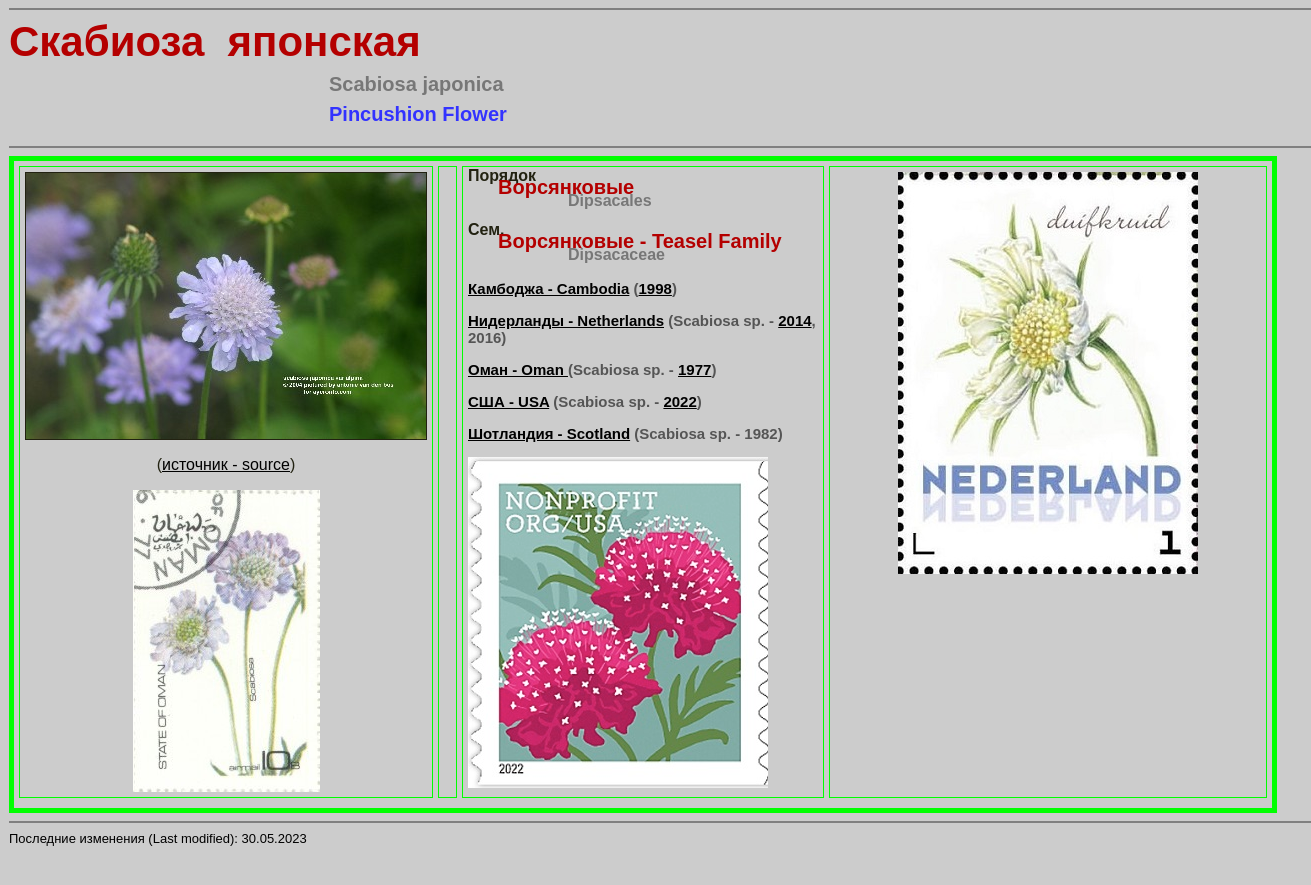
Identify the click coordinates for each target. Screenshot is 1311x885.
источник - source (226, 464)
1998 (655, 288)
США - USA (508, 401)
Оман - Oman (518, 369)
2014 (794, 320)
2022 (679, 401)
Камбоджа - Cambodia (548, 288)
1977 (694, 369)
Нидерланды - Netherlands (566, 320)
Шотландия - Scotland (549, 433)
